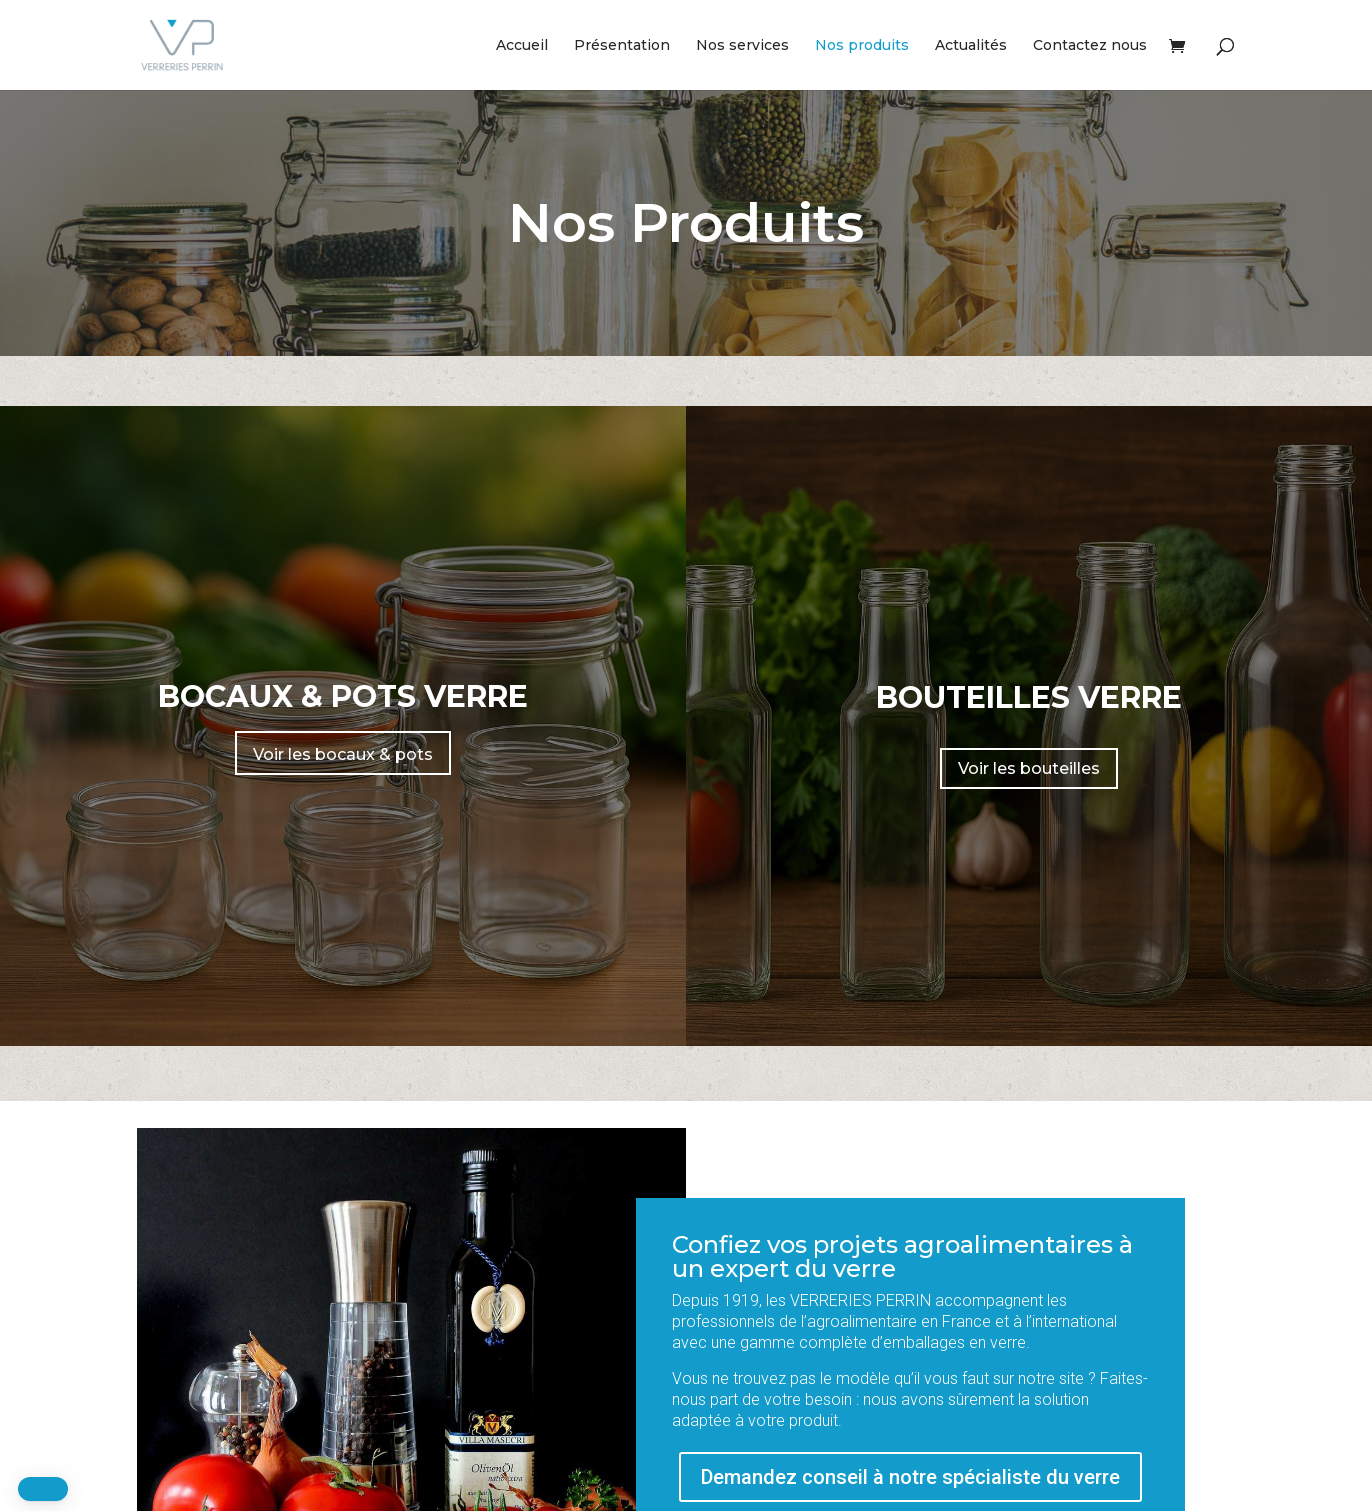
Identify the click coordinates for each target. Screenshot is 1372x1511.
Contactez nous (1090, 46)
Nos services (742, 46)
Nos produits (862, 46)
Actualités (971, 46)
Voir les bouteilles (1029, 768)
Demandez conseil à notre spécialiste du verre (910, 1477)
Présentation (622, 46)
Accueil (522, 46)
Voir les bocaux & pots (343, 754)
